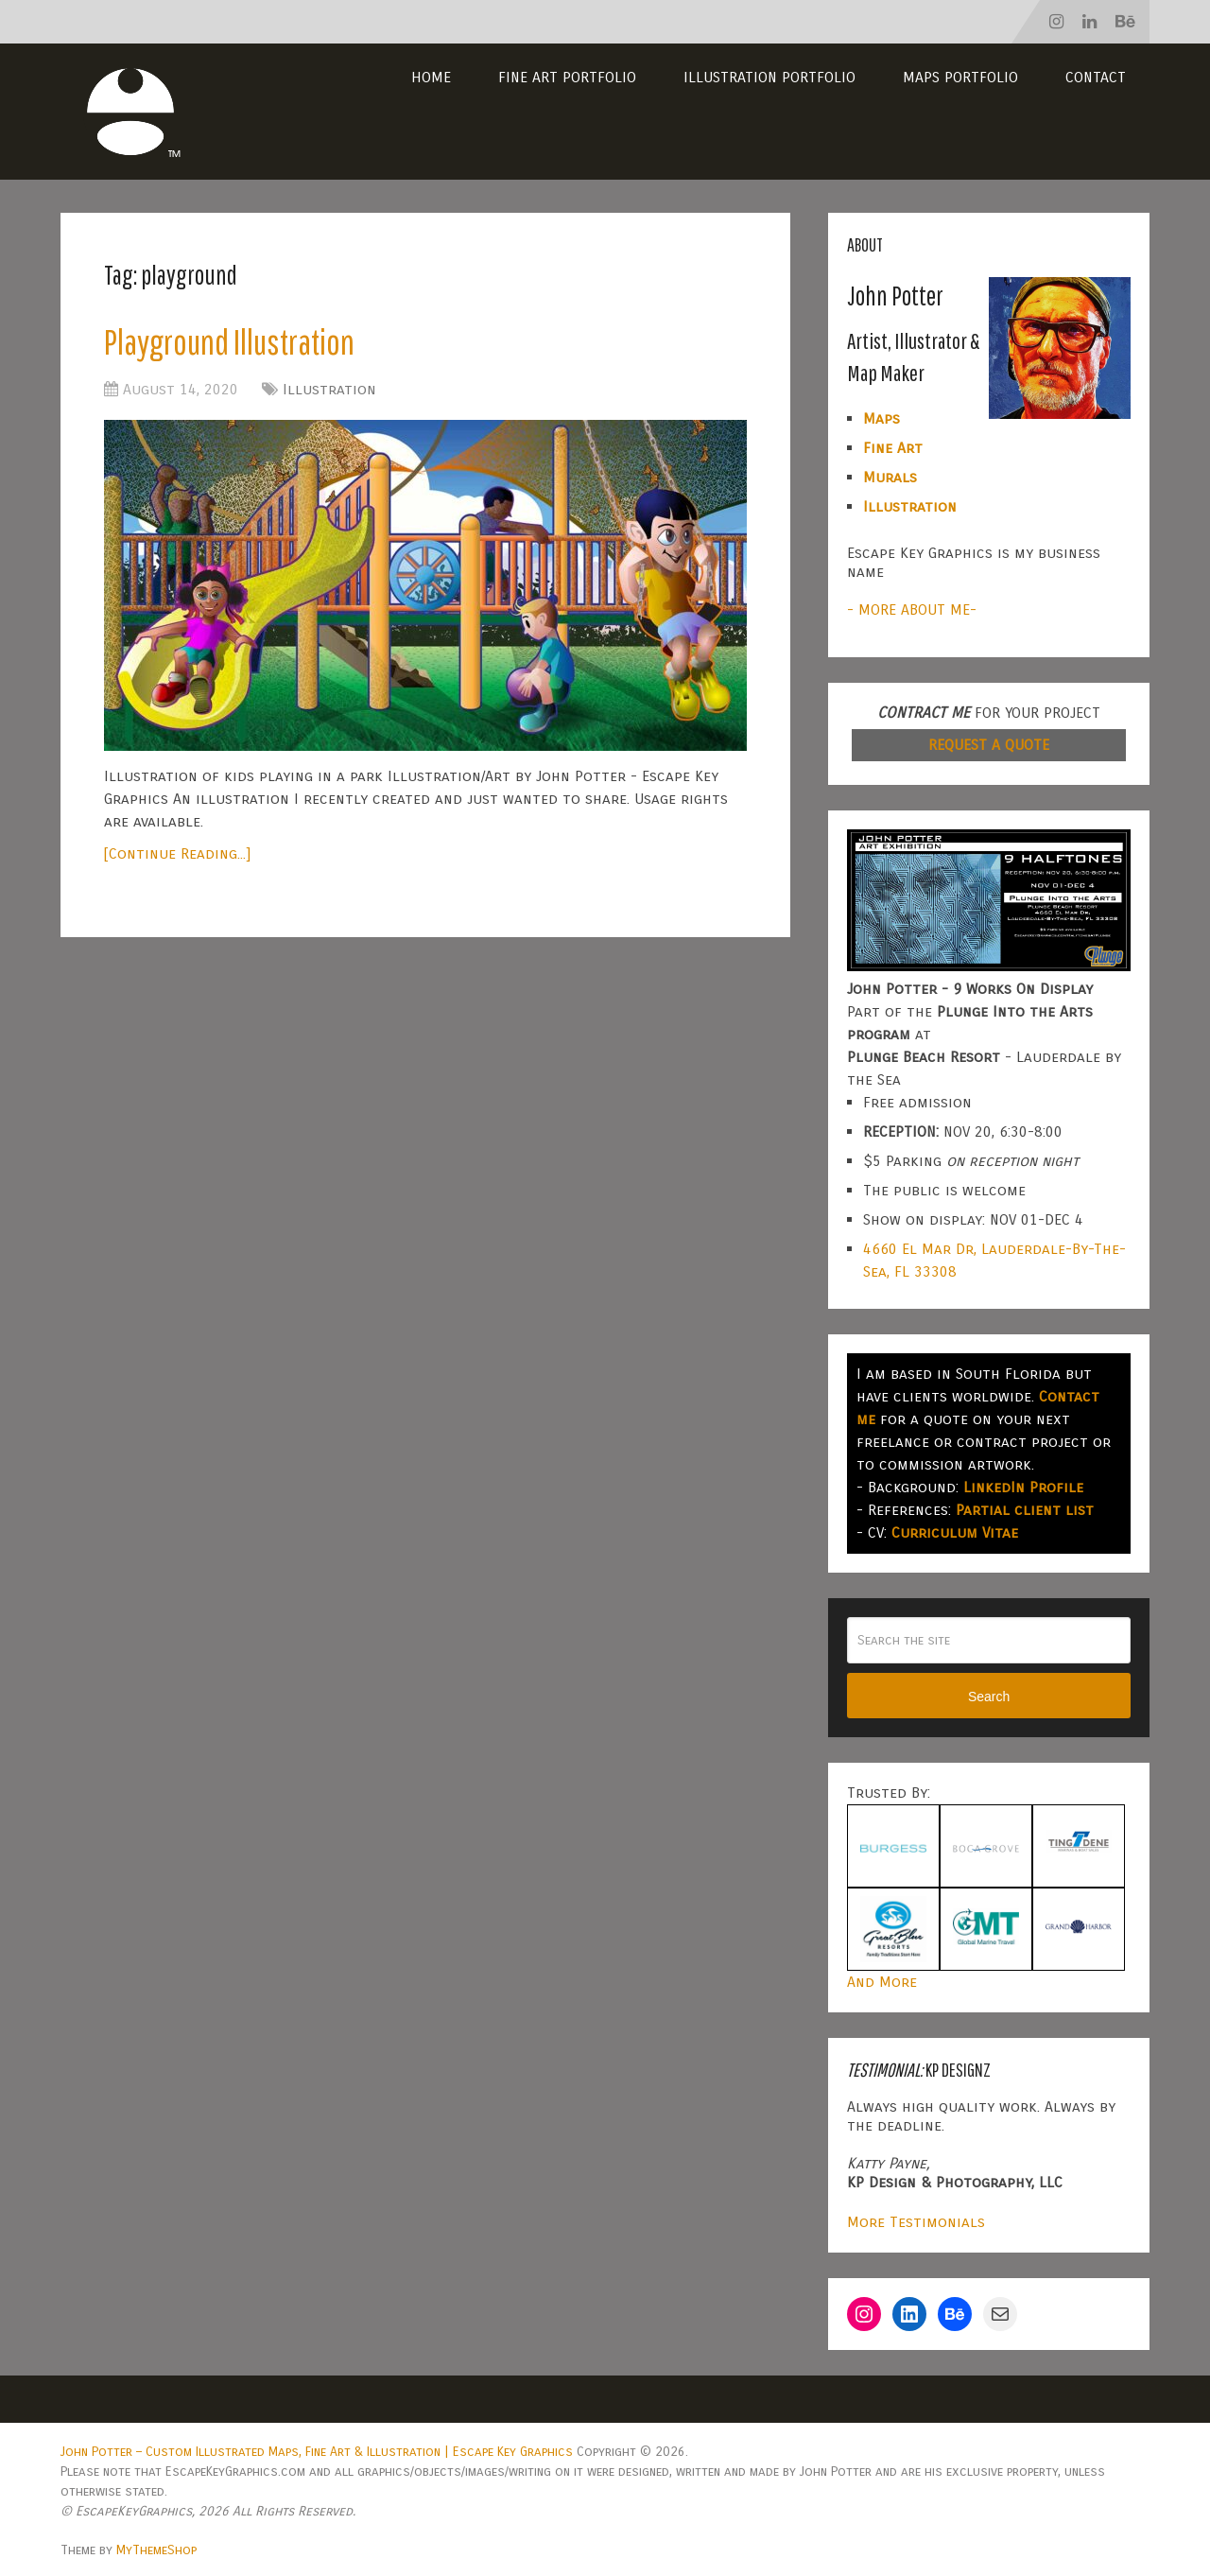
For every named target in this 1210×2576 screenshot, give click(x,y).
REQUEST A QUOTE (988, 745)
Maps (881, 418)
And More (882, 1982)
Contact (1095, 77)
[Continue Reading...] (177, 853)
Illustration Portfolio (769, 77)
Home (431, 77)
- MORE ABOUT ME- (912, 609)
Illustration (329, 389)
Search (989, 1696)
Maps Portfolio (960, 77)
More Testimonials (916, 2222)
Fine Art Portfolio (567, 77)
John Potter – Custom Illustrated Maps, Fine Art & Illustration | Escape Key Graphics (316, 2452)
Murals (890, 477)
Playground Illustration (229, 341)
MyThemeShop (156, 2550)
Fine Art (893, 448)
